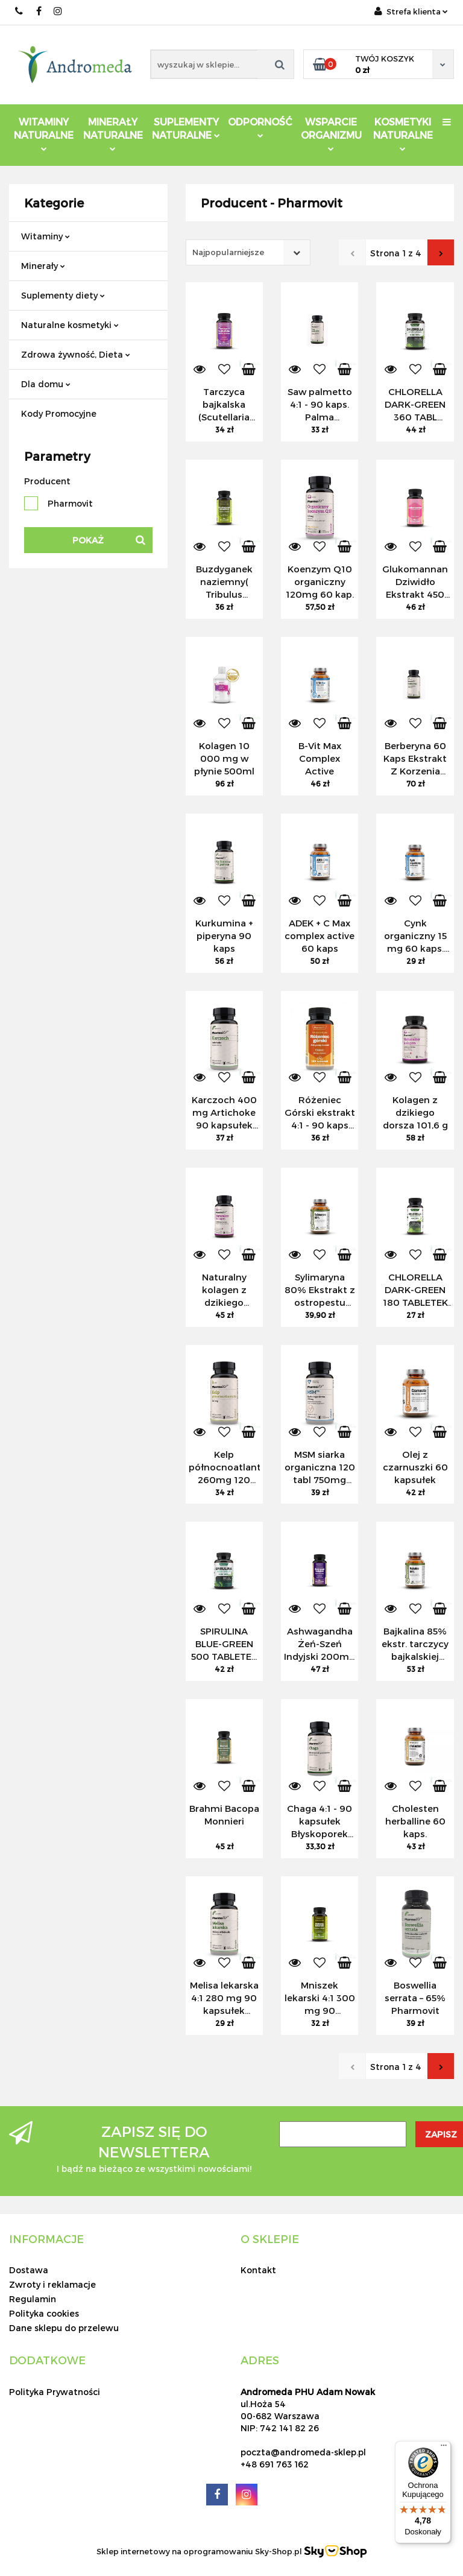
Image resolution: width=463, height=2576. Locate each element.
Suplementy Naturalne (186, 128)
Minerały (43, 266)
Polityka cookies (44, 2313)
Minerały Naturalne (113, 133)
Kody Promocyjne (58, 413)
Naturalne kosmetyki (70, 325)
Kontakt (258, 2270)
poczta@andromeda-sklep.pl (303, 2452)
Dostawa (28, 2270)
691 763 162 (19, 11)
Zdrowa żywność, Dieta (75, 354)
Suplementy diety (63, 295)
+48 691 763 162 (275, 2464)
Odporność (260, 127)
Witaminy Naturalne (44, 133)
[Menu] (443, 2448)
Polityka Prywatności (54, 2392)
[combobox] (248, 252)
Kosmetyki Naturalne (403, 133)
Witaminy (45, 236)
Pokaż (88, 540)
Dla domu (46, 384)
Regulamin (32, 2299)
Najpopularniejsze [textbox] (228, 252)
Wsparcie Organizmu (331, 133)
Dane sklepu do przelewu (64, 2328)
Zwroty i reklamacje (52, 2284)
